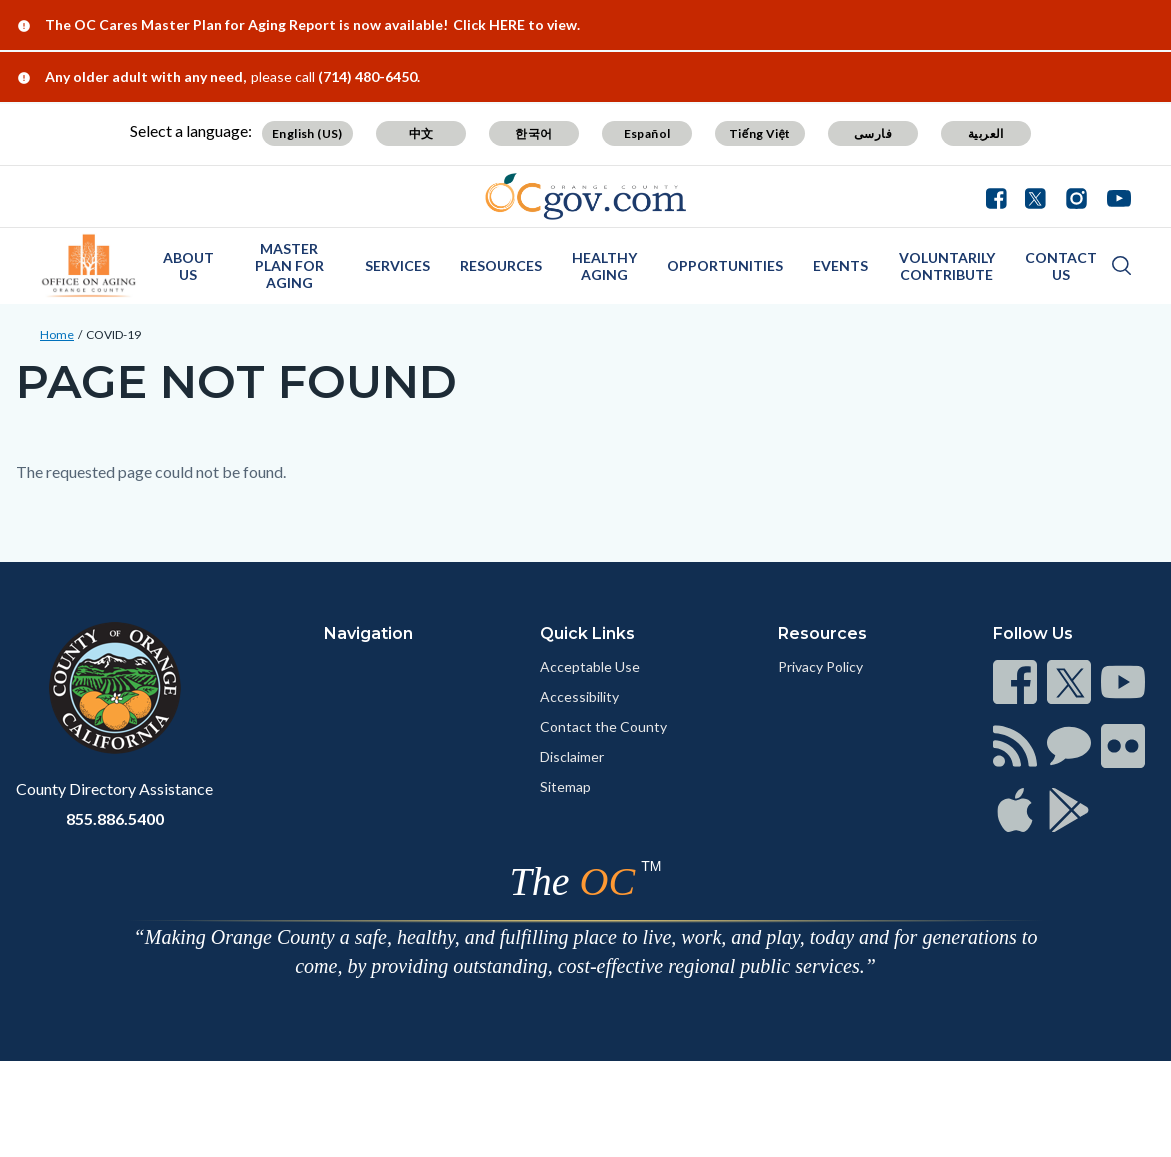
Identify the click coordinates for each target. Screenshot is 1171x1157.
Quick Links (587, 633)
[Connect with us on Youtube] (1114, 196)
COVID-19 (113, 334)
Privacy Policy (820, 666)
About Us (188, 266)
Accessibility (579, 696)
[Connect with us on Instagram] (1076, 196)
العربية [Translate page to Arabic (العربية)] (986, 133)
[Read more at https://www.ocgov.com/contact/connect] (1015, 682)
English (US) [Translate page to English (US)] (307, 133)
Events (840, 265)
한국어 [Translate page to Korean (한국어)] (533, 133)
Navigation (368, 633)
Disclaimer (572, 756)
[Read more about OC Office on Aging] (89, 266)
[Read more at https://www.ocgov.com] (114, 688)
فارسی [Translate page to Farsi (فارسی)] (873, 133)
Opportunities (725, 265)
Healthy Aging (604, 266)
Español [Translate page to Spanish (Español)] (647, 133)
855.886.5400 (115, 818)
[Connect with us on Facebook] (1001, 196)
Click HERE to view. (516, 24)
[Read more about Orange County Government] (585, 196)
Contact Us (1061, 266)
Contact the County (603, 726)
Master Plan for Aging (289, 265)
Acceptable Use (590, 666)
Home (57, 334)
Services (397, 265)
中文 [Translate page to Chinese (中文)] (421, 133)
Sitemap (565, 786)
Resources (501, 265)
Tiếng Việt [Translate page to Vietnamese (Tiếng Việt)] (760, 133)
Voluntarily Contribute (947, 266)
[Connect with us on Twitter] (1035, 196)
